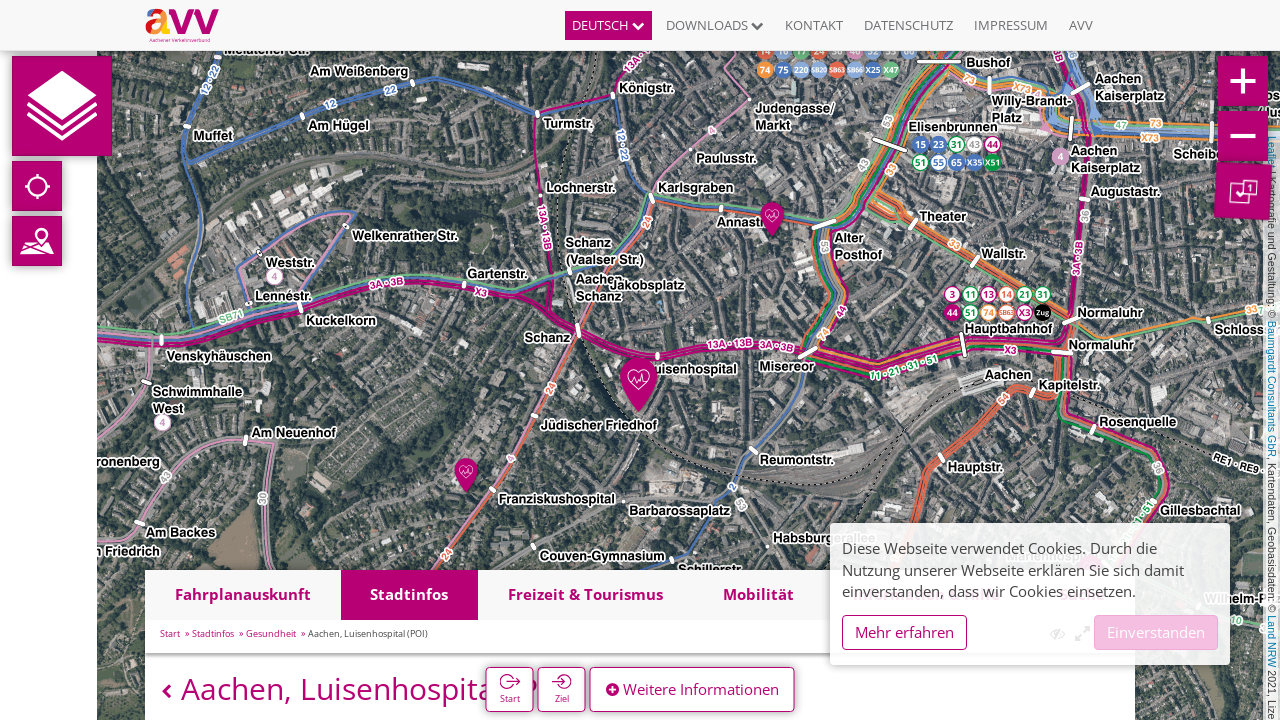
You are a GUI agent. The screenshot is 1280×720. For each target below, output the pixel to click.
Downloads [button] (715, 25)
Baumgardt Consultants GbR (1272, 389)
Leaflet (1272, 152)
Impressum (1011, 25)
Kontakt (814, 25)
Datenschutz (908, 25)
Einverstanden (1156, 632)
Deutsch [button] (608, 25)
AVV (1081, 25)
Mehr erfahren (904, 632)
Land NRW (1272, 641)
